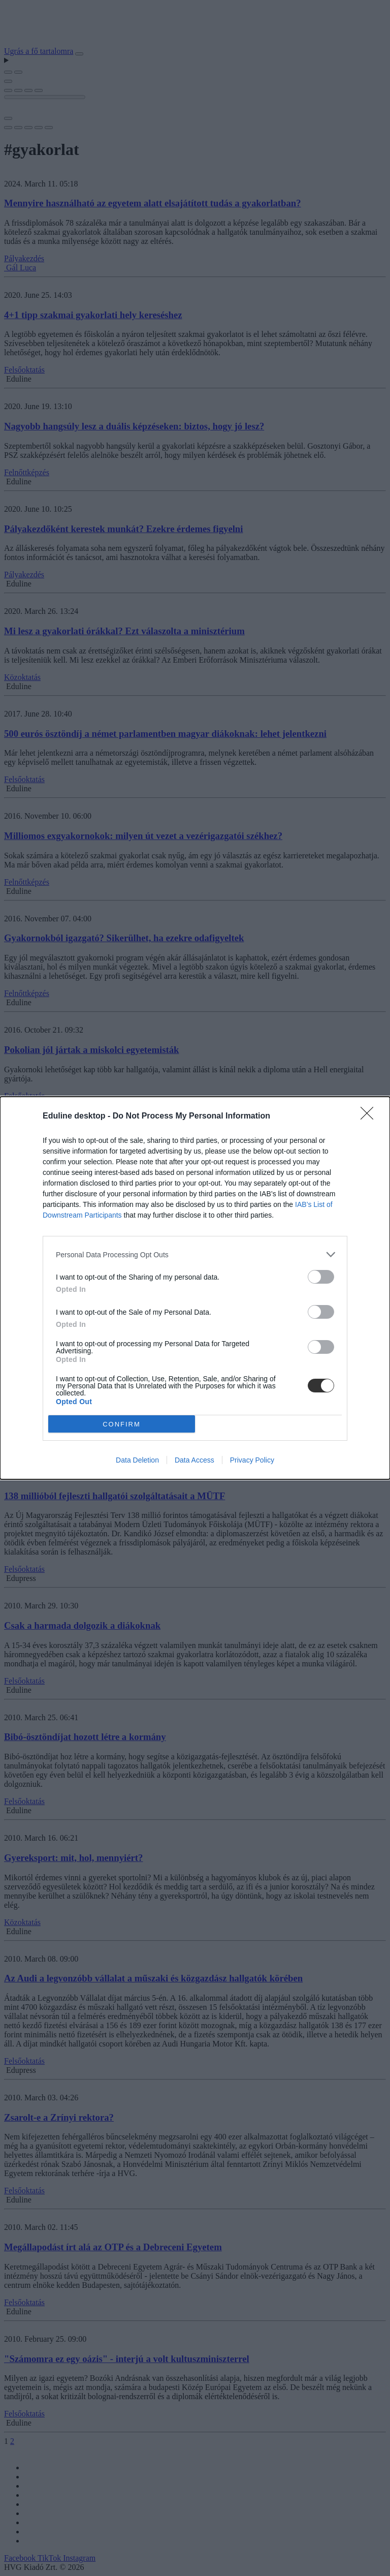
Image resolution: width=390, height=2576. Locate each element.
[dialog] (195, 1288)
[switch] (321, 1277)
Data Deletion (137, 1460)
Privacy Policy (252, 1460)
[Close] (370, 1116)
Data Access (194, 1460)
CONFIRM (122, 1424)
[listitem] (195, 1254)
